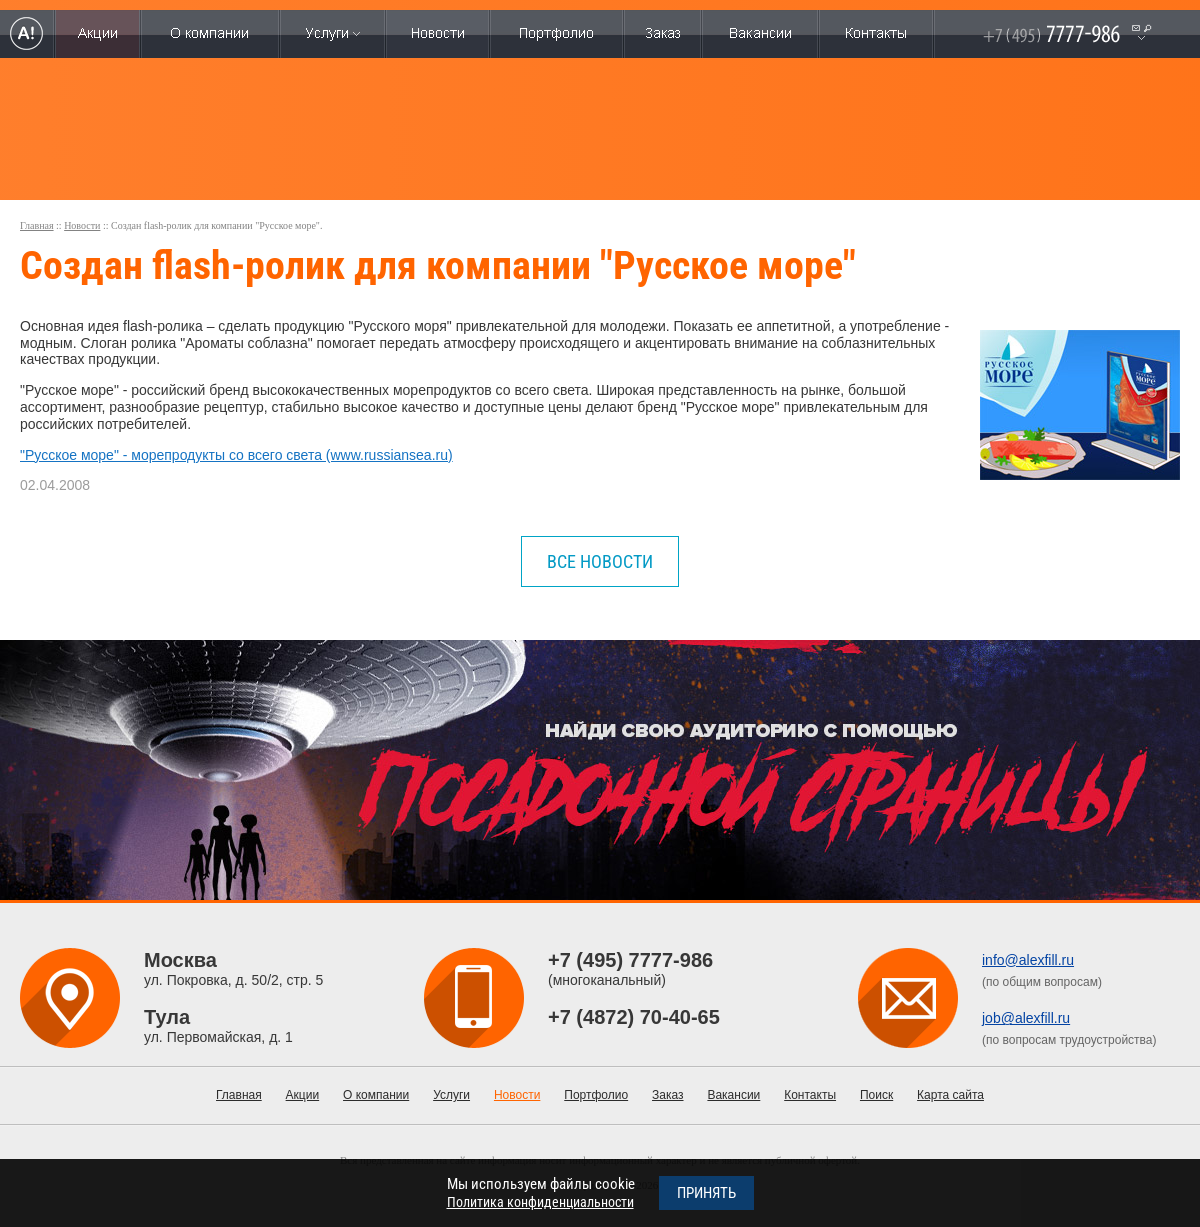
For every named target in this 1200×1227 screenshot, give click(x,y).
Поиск (876, 1095)
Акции (303, 1095)
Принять (706, 1193)
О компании (376, 1095)
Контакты (810, 1095)
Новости (82, 225)
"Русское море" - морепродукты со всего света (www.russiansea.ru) (236, 455)
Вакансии (733, 1095)
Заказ (667, 1095)
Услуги (451, 1095)
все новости (600, 561)
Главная (37, 225)
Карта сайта (950, 1095)
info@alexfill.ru (1028, 960)
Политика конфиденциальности (540, 1202)
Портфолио (596, 1095)
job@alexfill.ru (1026, 1018)
